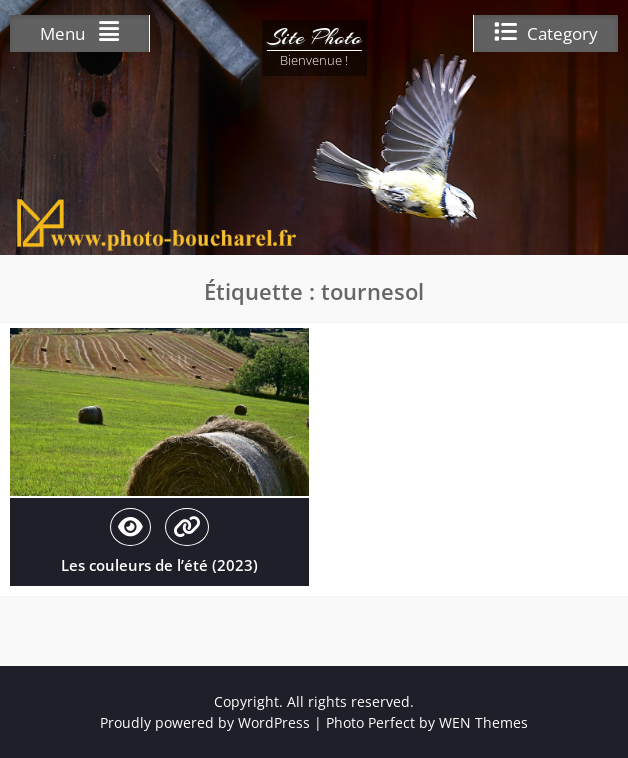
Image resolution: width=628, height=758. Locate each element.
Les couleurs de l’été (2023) (159, 565)
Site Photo (314, 37)
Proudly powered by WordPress (205, 722)
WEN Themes (483, 722)
